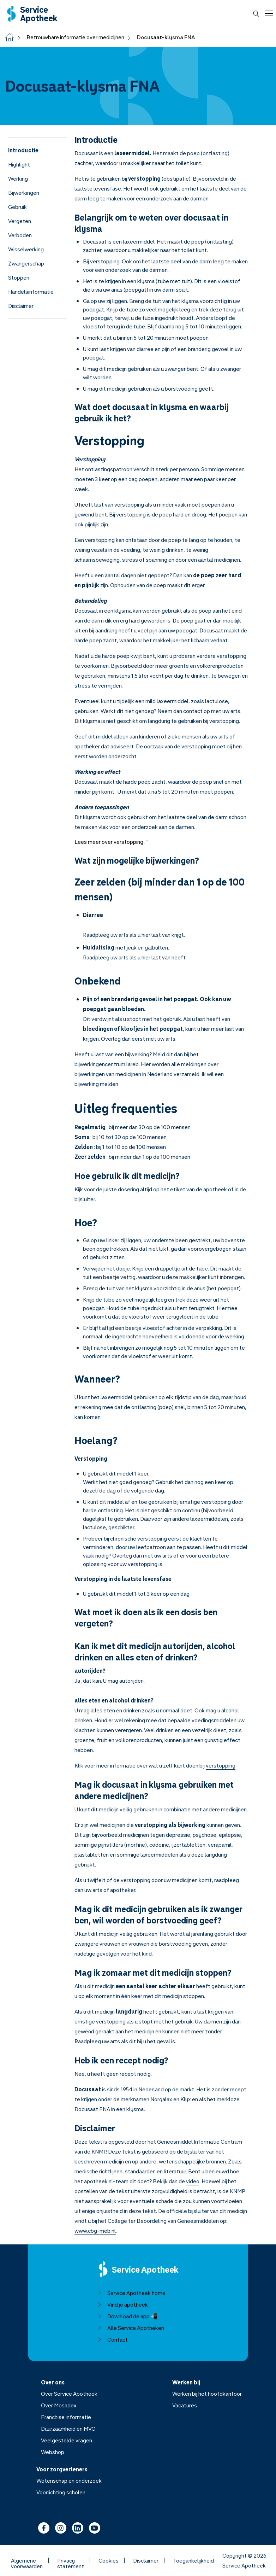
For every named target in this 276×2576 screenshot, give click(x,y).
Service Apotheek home (131, 2293)
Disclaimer (21, 306)
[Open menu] (267, 13)
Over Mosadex (59, 2405)
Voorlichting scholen (60, 2492)
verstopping (220, 1765)
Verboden (20, 235)
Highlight (19, 164)
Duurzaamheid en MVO (68, 2428)
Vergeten (19, 221)
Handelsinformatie (31, 292)
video (192, 2181)
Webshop (52, 2452)
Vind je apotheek (122, 2304)
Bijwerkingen (23, 193)
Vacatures (184, 2405)
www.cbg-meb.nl (95, 2231)
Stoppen (18, 277)
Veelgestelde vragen (66, 2440)
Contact (112, 2339)
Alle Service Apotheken (130, 2328)
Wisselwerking (26, 249)
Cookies (108, 2560)
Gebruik (17, 207)
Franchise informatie (66, 2417)
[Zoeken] (256, 14)
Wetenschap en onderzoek (69, 2480)
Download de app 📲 (127, 2316)
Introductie (23, 150)
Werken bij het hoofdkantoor (207, 2393)
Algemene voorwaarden (27, 2560)
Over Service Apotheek (69, 2393)
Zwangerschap (26, 263)
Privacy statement (70, 2560)
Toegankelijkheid (193, 2560)
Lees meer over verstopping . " (111, 842)
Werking (18, 178)
